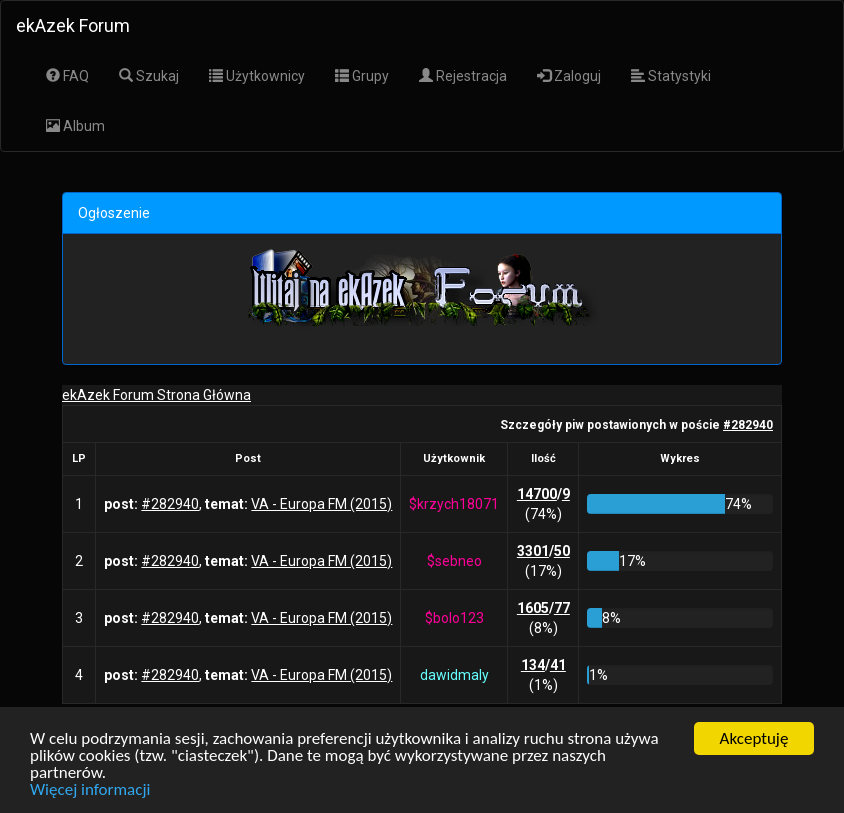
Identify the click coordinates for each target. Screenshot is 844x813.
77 (562, 608)
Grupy (362, 76)
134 (533, 665)
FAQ (67, 76)
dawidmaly (454, 675)
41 (558, 665)
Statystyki (671, 76)
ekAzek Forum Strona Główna (156, 395)
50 (562, 551)
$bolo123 (454, 618)
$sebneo (454, 561)
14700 (537, 494)
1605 (533, 608)
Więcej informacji (90, 789)
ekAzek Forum (73, 25)
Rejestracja (463, 76)
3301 (533, 551)
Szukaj (149, 76)
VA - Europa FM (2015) (321, 504)
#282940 (748, 425)
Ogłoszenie (114, 213)
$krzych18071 (454, 504)
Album (75, 126)
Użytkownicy (257, 76)
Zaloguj (569, 76)
